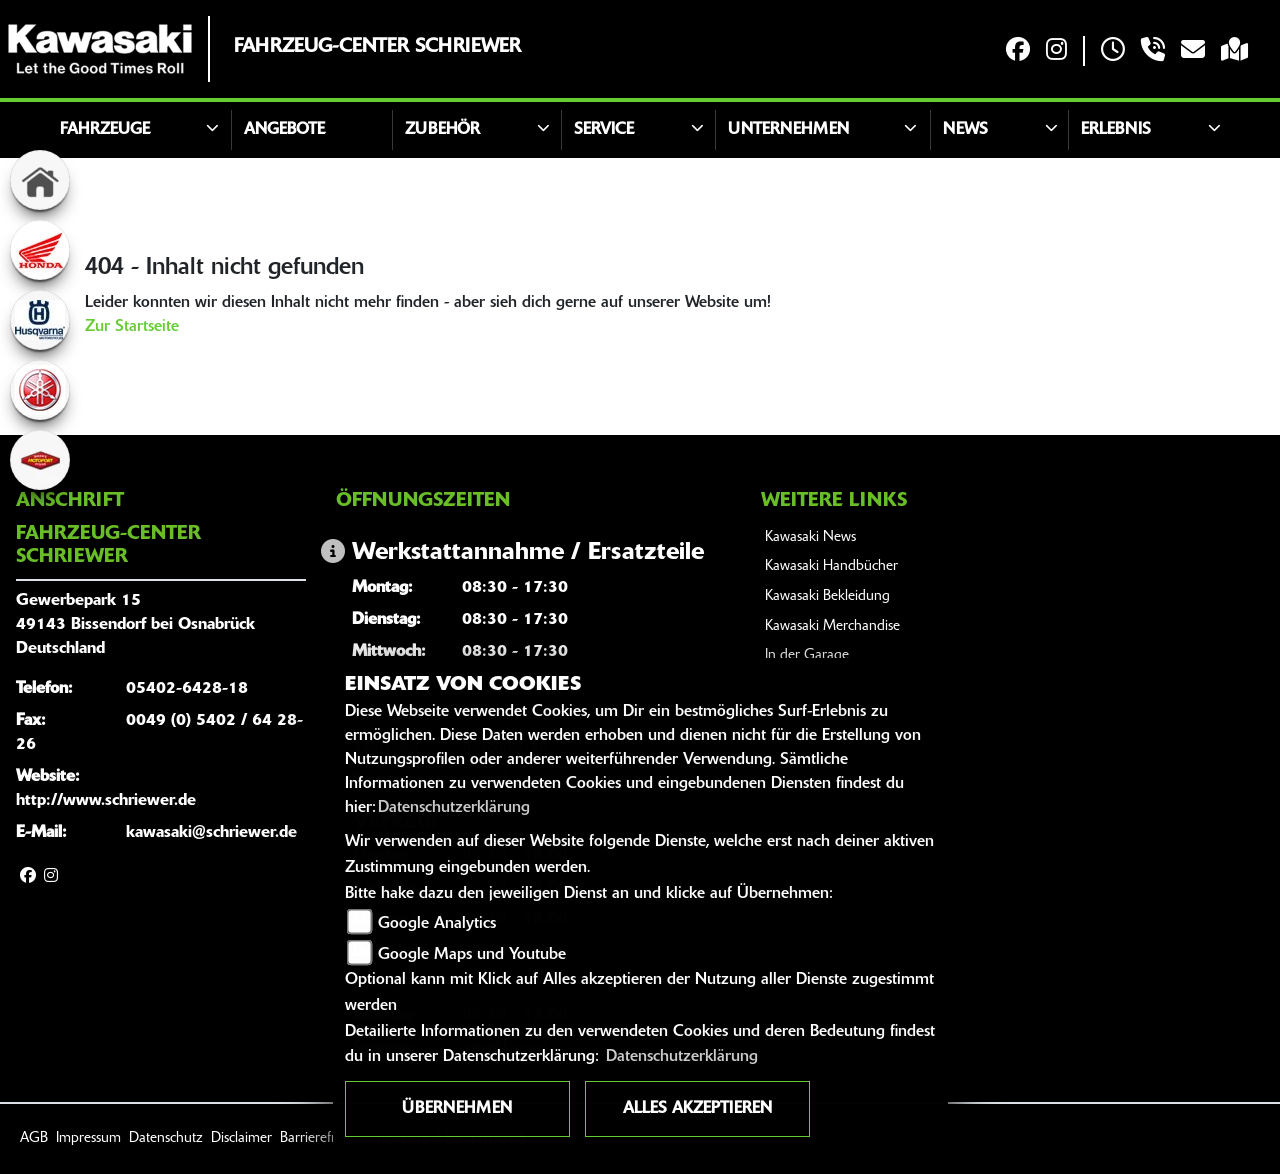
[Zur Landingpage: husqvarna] (40, 320)
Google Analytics (437, 924)
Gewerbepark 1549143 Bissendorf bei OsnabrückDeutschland (135, 625)
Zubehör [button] (442, 130)
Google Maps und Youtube (472, 955)
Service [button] (604, 130)
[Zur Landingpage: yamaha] (40, 390)
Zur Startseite (132, 327)
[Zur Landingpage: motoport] (40, 460)
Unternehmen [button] (788, 130)
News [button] (965, 130)
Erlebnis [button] (1116, 130)
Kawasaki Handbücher (831, 566)
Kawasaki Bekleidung (827, 596)
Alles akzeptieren (697, 1109)
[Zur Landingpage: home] (40, 180)
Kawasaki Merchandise (832, 626)
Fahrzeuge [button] (105, 130)
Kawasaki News (810, 537)
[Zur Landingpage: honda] (40, 250)
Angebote (284, 130)
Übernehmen (457, 1109)
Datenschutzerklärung (454, 808)
